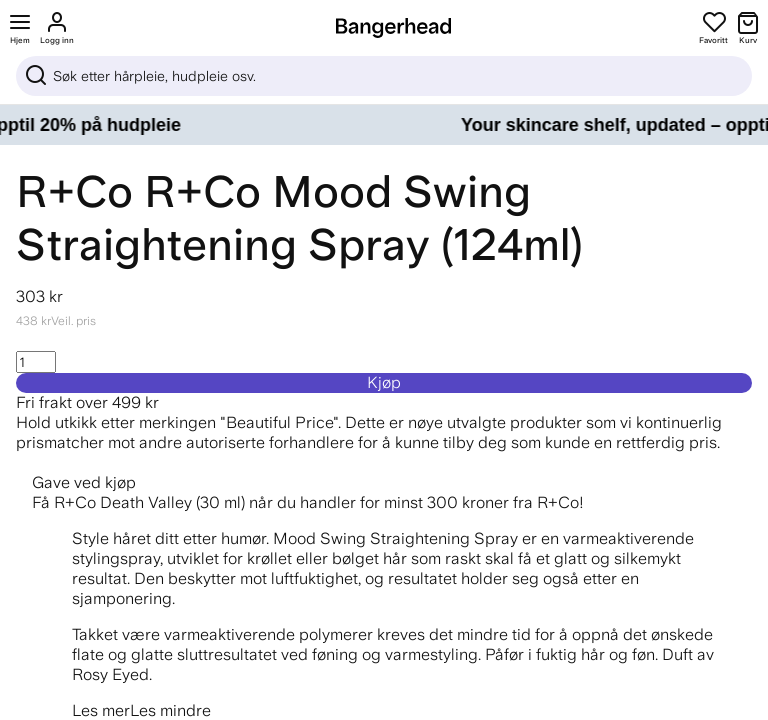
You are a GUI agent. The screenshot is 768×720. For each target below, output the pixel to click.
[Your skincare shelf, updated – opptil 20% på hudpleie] (384, 125)
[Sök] (384, 76)
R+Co (74, 191)
